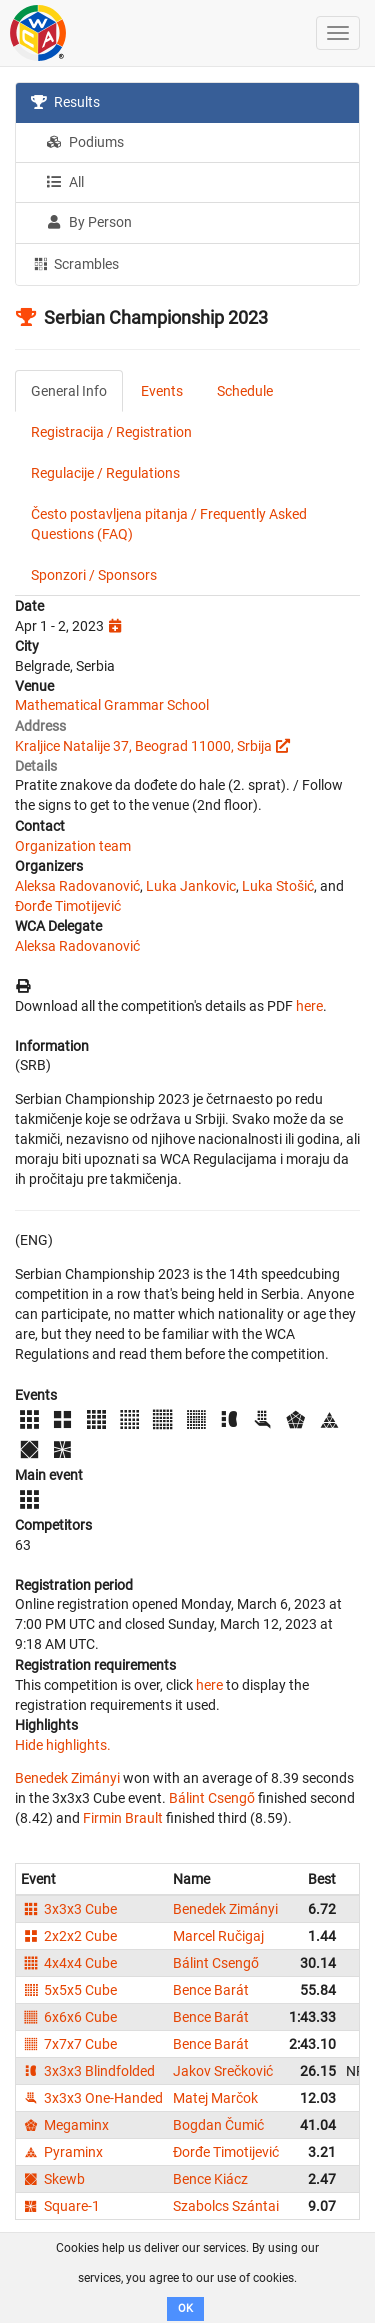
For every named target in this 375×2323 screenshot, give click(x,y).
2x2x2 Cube (69, 1936)
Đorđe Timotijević (68, 906)
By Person (89, 222)
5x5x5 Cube (69, 1990)
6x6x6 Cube (69, 2017)
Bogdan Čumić (218, 2125)
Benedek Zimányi (67, 1778)
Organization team (73, 846)
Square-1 (60, 2206)
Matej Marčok (215, 2098)
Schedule (245, 391)
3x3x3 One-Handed (92, 2098)
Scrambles (75, 263)
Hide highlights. (63, 1745)
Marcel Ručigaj (218, 1936)
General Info (69, 391)
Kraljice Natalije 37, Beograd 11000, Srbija (143, 746)
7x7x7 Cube (69, 2044)
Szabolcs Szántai (226, 2206)
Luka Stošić (278, 886)
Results (65, 102)
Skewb (53, 2179)
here (309, 1006)
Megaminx (65, 2125)
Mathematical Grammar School (112, 705)
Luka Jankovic (191, 886)
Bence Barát (211, 1990)
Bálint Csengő (212, 1798)
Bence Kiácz (210, 2179)
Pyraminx (62, 2152)
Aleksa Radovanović (77, 886)
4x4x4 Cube (69, 1963)
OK (185, 2308)
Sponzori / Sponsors (94, 575)
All (65, 182)
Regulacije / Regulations (105, 473)
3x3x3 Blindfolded (88, 2071)
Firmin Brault (123, 1818)
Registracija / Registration (111, 432)
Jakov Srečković (223, 2071)
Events (162, 391)
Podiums (85, 142)
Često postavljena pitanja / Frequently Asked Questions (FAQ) (169, 524)
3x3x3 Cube (69, 1909)
